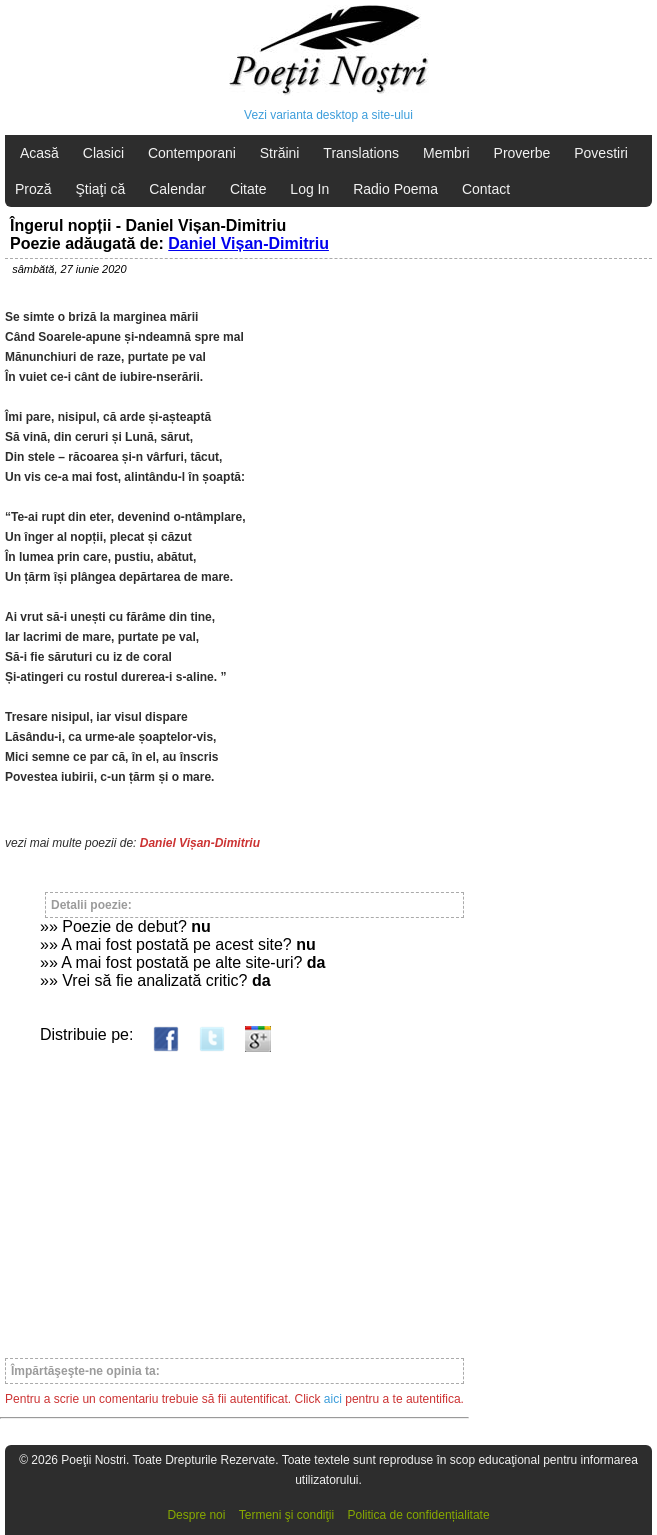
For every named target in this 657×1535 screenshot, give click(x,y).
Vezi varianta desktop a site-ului (328, 115)
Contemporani (192, 153)
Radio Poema (395, 189)
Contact (486, 189)
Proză (33, 189)
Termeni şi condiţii (286, 1515)
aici (333, 1399)
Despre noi (196, 1515)
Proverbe (522, 153)
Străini (280, 153)
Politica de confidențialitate (419, 1515)
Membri (446, 153)
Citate (248, 189)
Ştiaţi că (100, 189)
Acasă (39, 153)
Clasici (103, 153)
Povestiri (601, 153)
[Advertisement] (234, 1196)
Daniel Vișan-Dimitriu (248, 243)
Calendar (177, 189)
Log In (309, 189)
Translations (361, 153)
